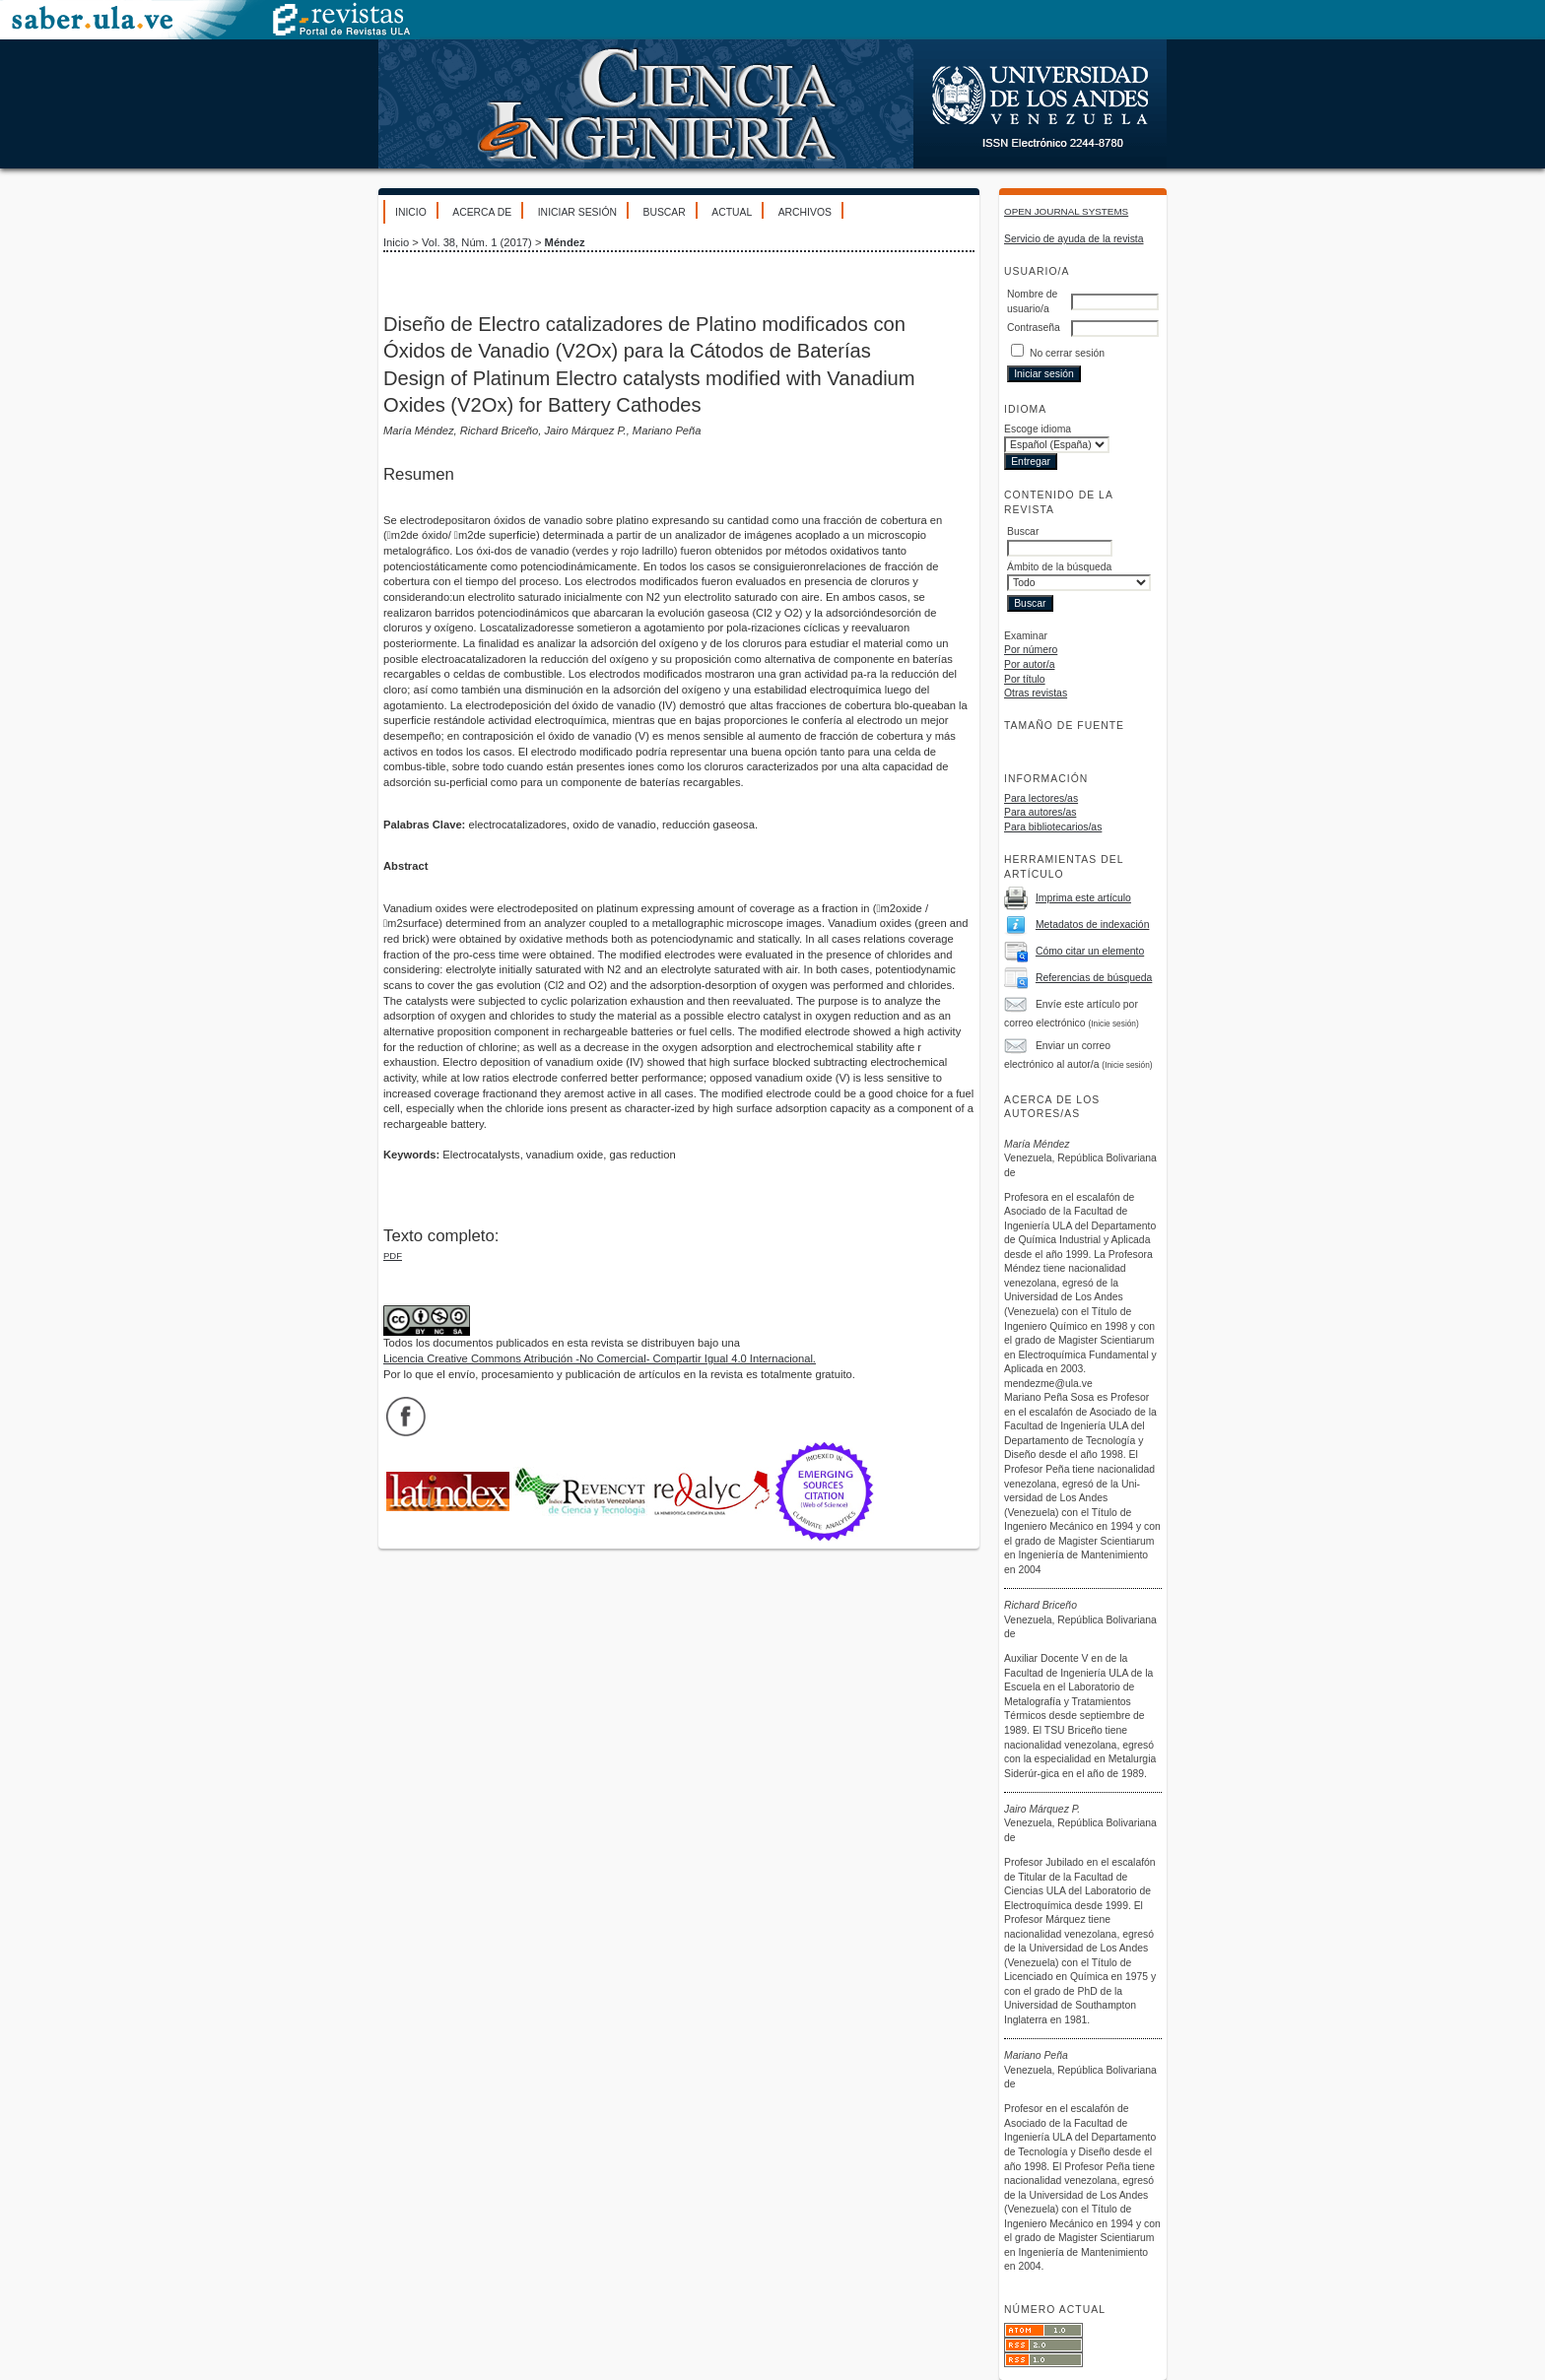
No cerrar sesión (1067, 353)
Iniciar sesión (577, 212)
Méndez (565, 242)
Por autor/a (1029, 664)
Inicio (411, 212)
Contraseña (1033, 327)
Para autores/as (1040, 812)
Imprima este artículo (1083, 897)
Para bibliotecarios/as (1053, 827)
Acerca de (481, 212)
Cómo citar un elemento (1090, 951)
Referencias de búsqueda (1094, 977)
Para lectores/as (1041, 798)
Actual (731, 212)
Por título (1024, 679)
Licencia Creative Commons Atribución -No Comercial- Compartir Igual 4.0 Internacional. (599, 1358)
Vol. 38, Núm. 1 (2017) (477, 242)
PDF (392, 1255)
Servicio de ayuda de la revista (1074, 238)
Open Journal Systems (1066, 211)
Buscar (663, 212)
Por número (1030, 649)
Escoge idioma (1037, 429)
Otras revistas (1035, 693)
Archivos (805, 212)
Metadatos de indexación (1093, 924)
